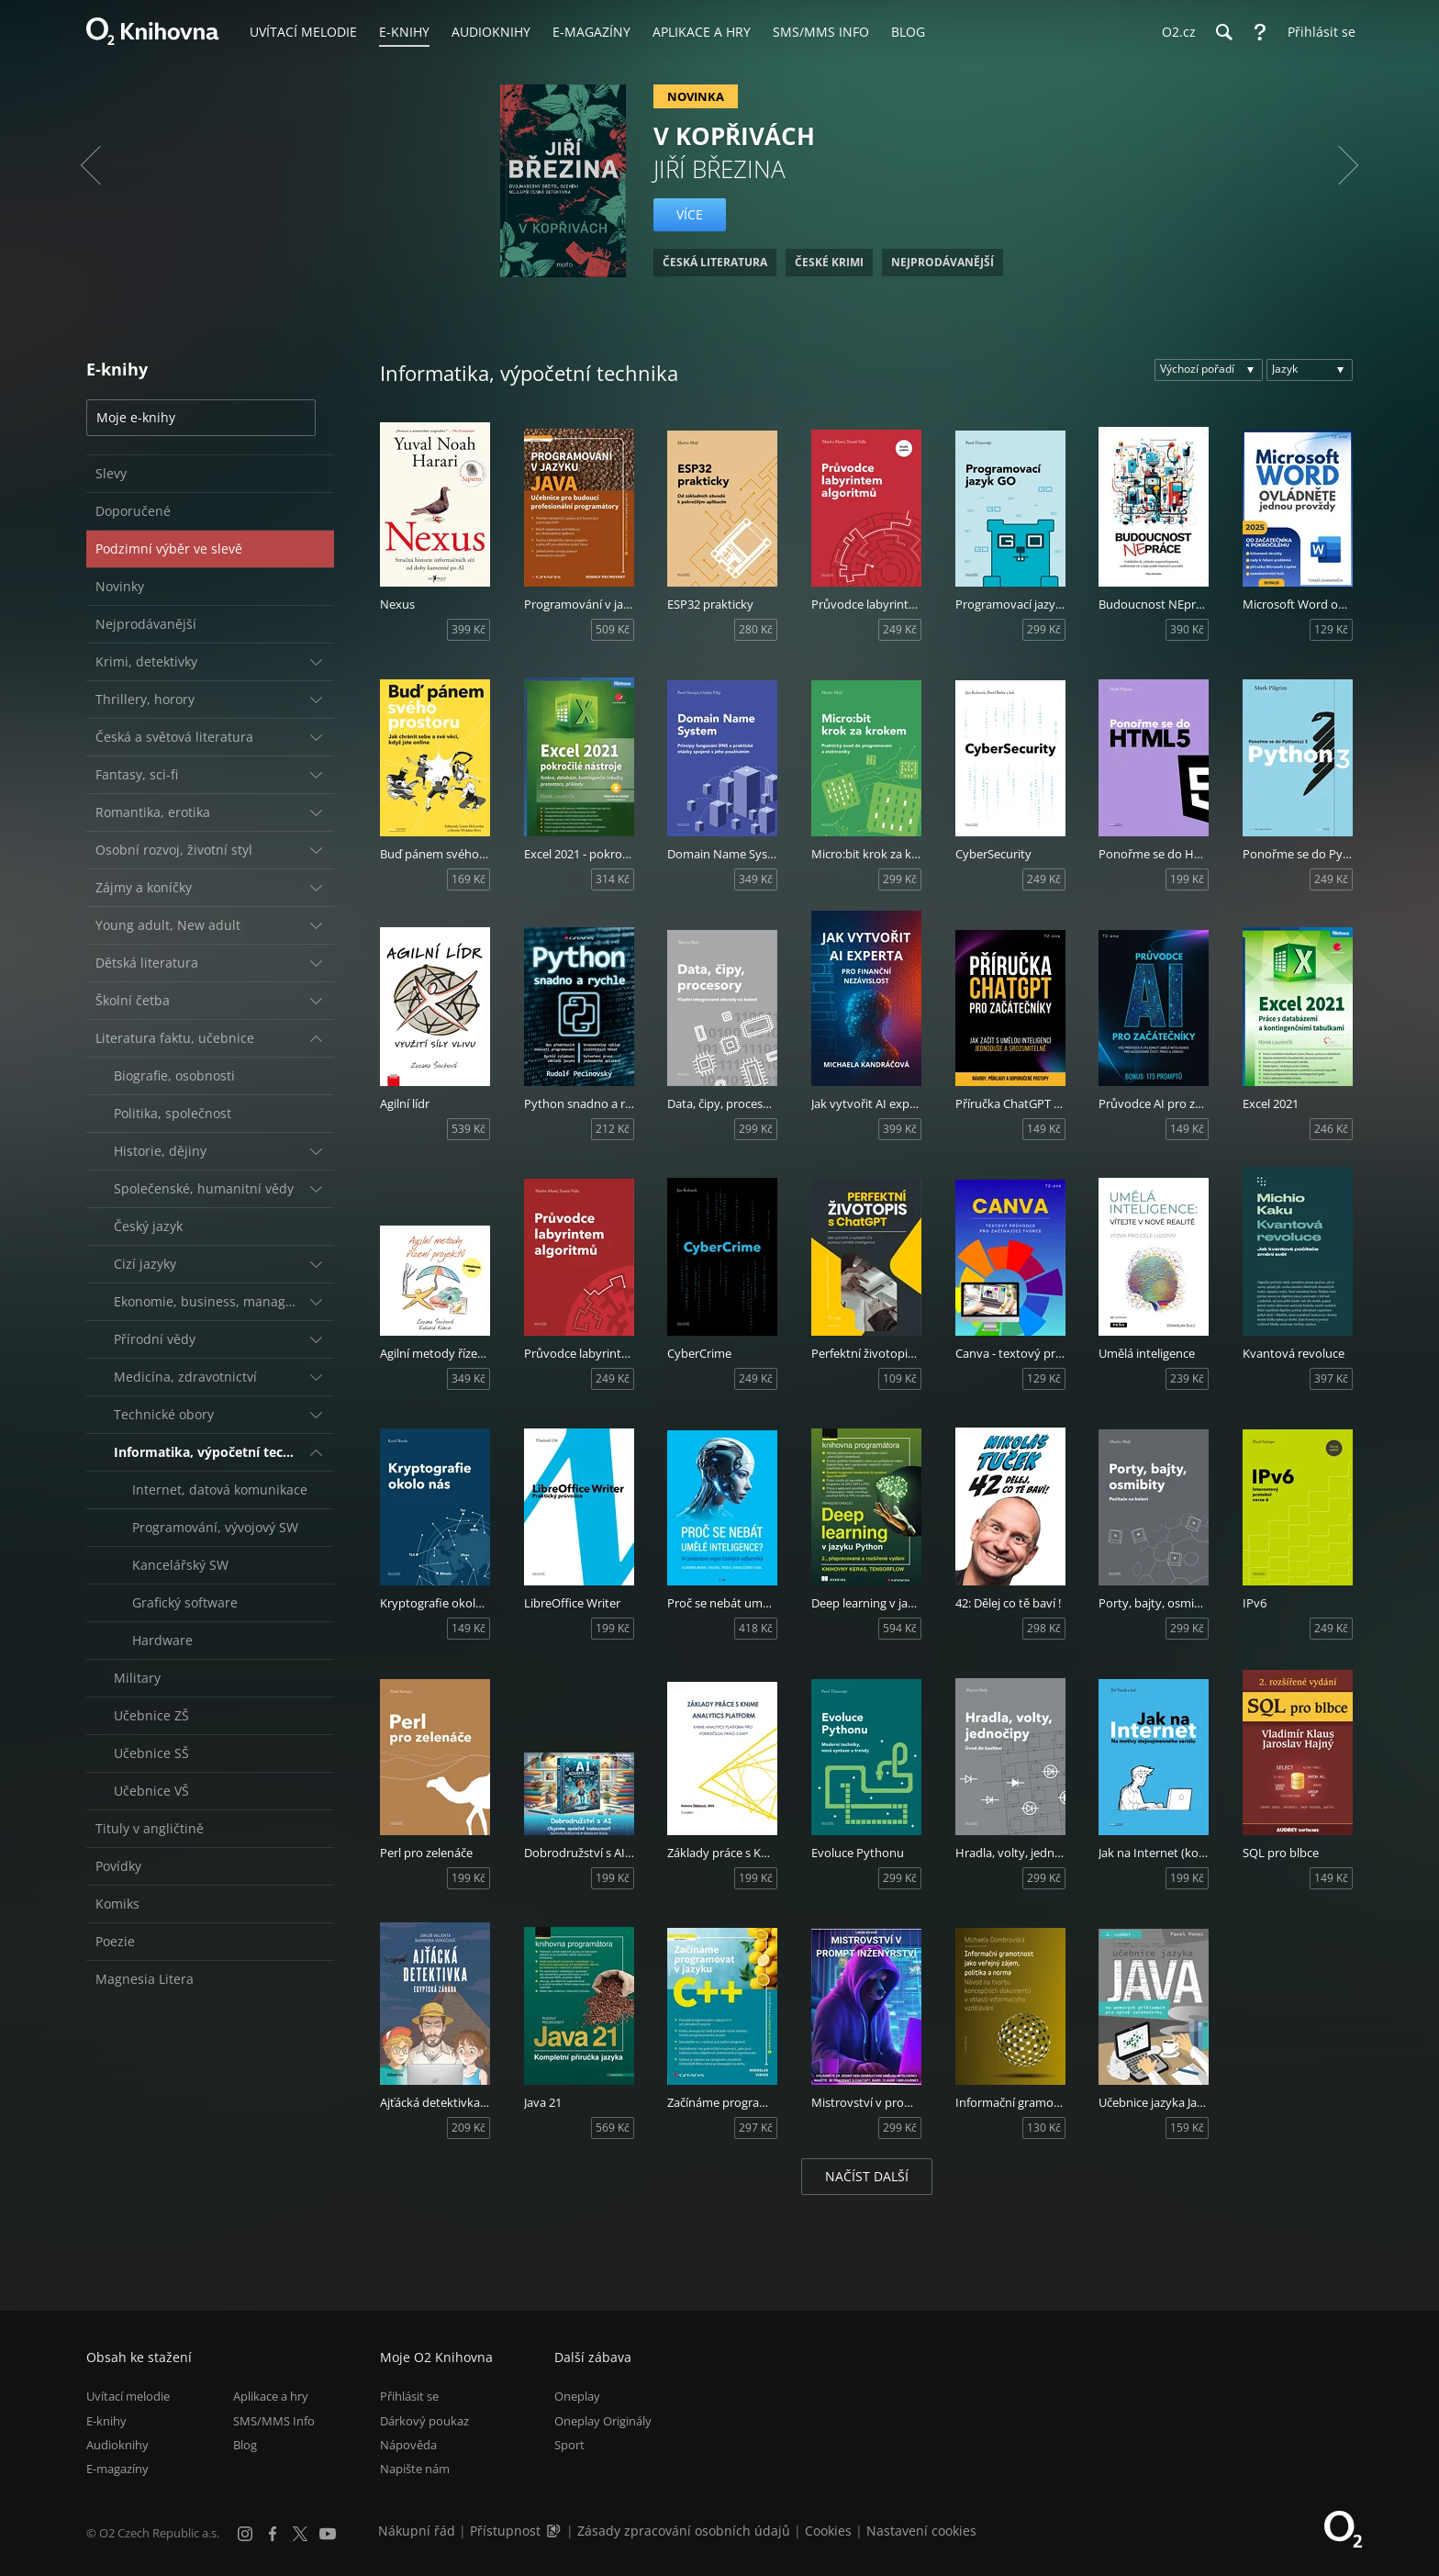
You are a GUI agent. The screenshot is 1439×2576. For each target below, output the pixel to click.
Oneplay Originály (603, 2421)
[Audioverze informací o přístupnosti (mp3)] (555, 2530)
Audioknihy (117, 2444)
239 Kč (1187, 1378)
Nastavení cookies (921, 2530)
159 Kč (1187, 2127)
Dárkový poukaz (424, 2421)
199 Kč (1187, 879)
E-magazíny (117, 2468)
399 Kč (468, 629)
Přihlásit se (409, 2396)
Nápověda (408, 2444)
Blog (245, 2444)
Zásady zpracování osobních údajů (683, 2530)
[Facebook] (272, 2534)
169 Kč (468, 879)
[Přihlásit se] (1316, 32)
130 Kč (1044, 2127)
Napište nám (415, 2468)
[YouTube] (327, 2534)
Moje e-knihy (135, 417)
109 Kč (900, 1378)
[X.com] (300, 2534)
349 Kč (756, 879)
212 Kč (613, 1129)
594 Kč (900, 1628)
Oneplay (577, 2396)
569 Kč (613, 2127)
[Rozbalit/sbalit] (315, 662)
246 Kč (1331, 1129)
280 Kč (756, 629)
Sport (569, 2444)
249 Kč (900, 629)
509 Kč (613, 629)
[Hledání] (1223, 32)
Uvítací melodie (128, 2396)
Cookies (828, 2530)
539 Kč (468, 1129)
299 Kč (1044, 629)
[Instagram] (245, 2534)
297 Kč (756, 2127)
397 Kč (1331, 1378)
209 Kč (468, 2127)
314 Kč (613, 879)
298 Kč (1044, 1628)
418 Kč (756, 1628)
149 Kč (1044, 1129)
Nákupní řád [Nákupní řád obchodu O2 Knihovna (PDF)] (416, 2530)
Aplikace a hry (270, 2396)
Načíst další (867, 2176)
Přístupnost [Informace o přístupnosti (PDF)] (505, 2530)
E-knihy (106, 2421)
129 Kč (1331, 629)
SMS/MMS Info (274, 2421)
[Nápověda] (1260, 32)
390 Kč (1187, 629)
